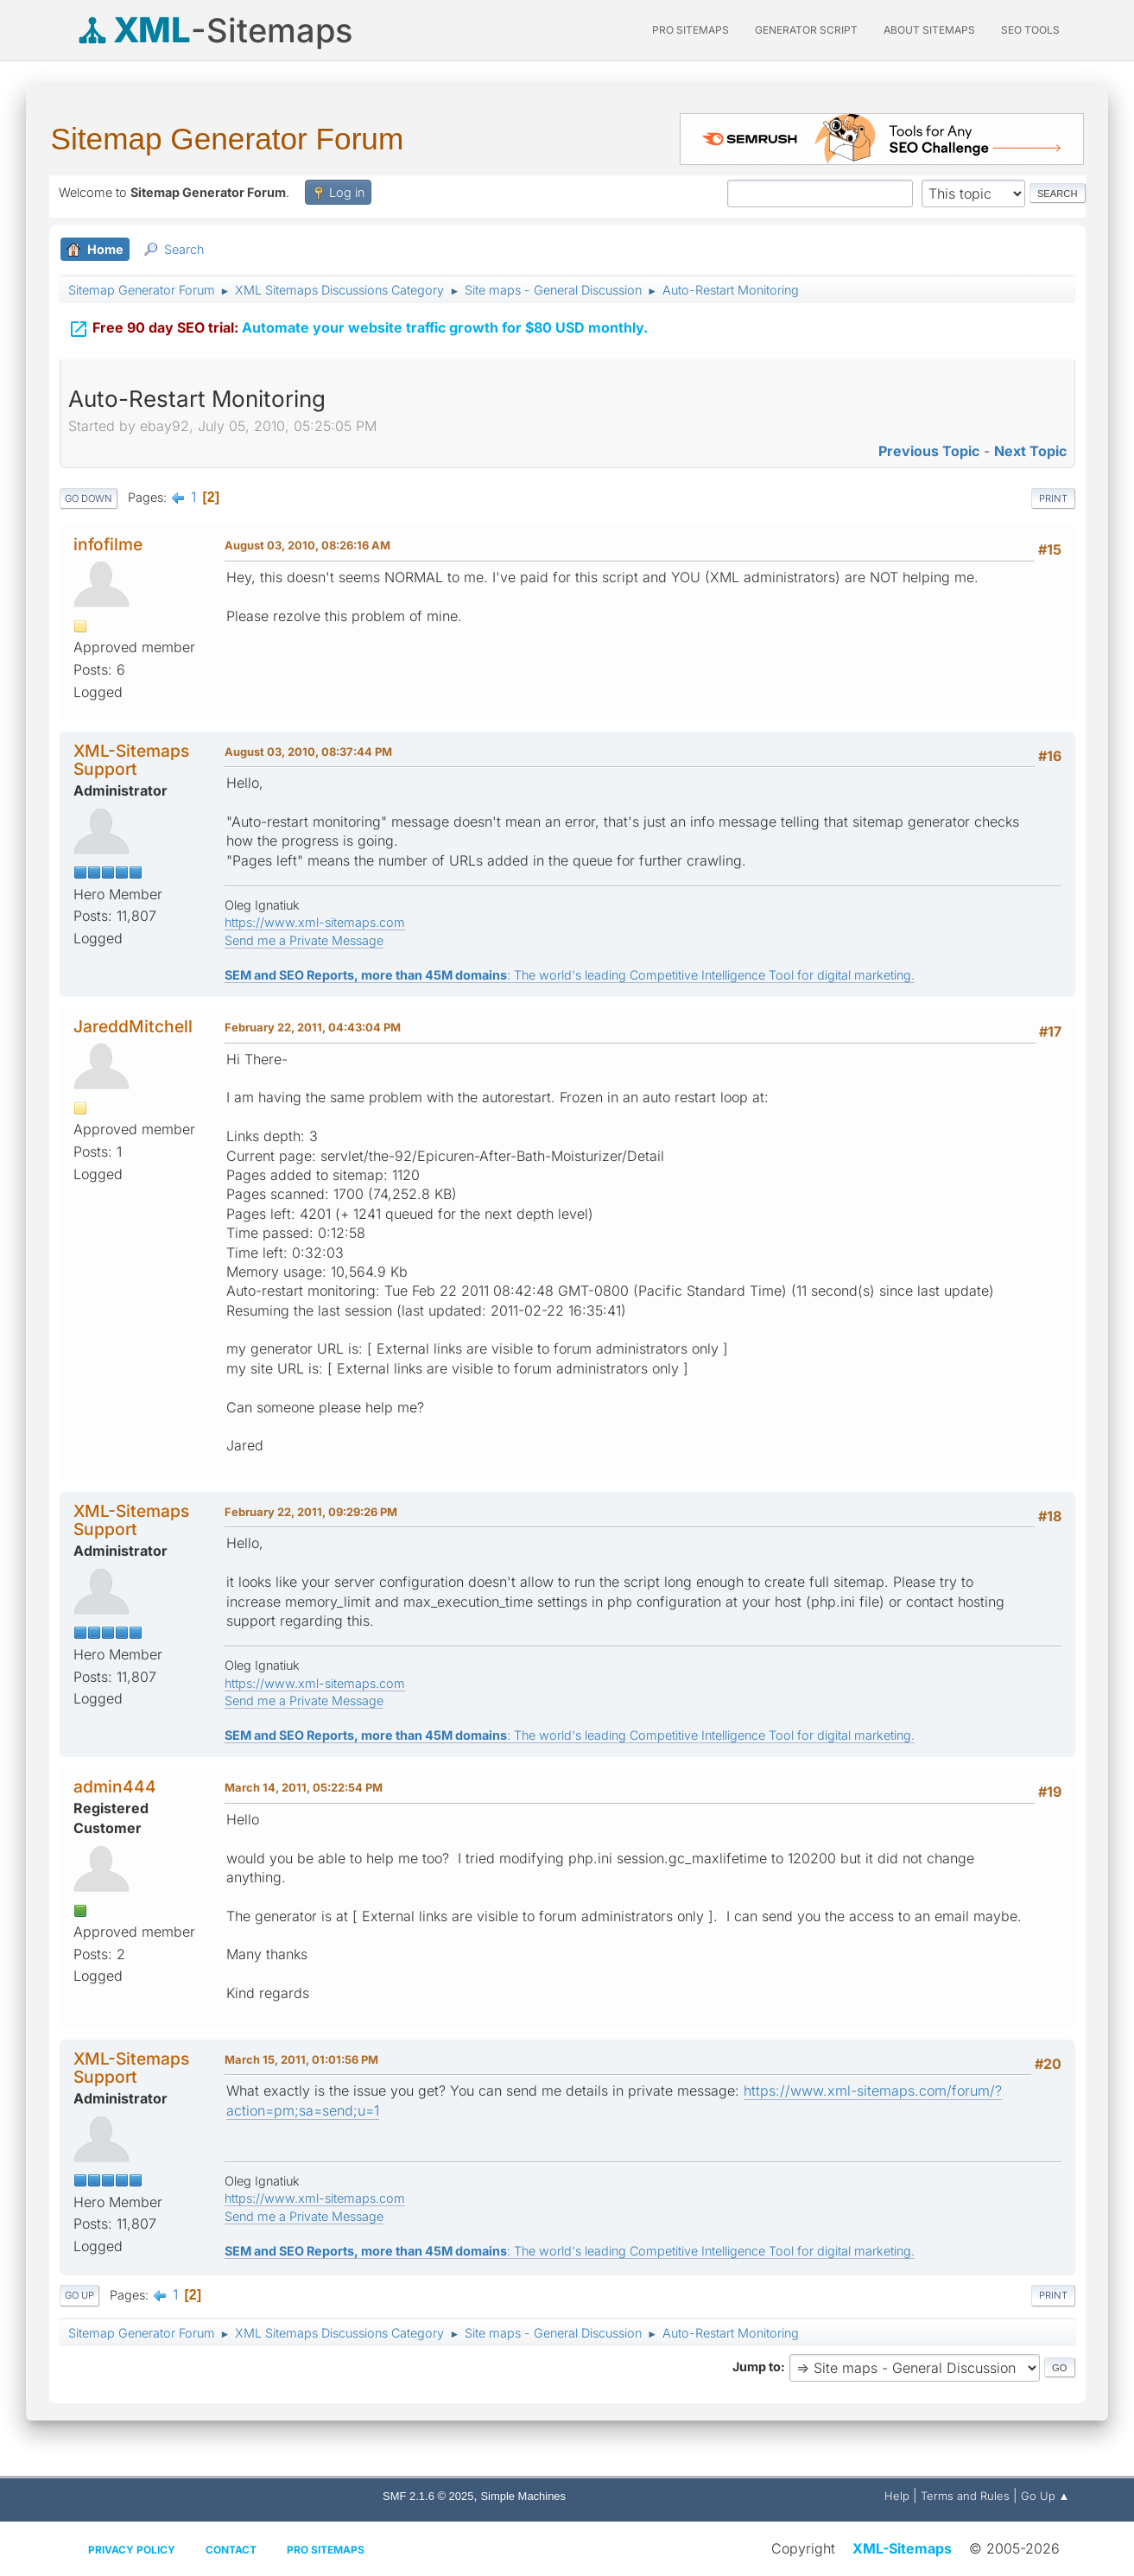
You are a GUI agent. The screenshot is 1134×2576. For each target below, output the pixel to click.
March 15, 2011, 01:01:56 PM (301, 2059)
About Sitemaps (929, 29)
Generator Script (806, 29)
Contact (231, 2549)
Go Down (88, 498)
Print (1053, 498)
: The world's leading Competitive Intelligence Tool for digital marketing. (570, 975)
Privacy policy (131, 2549)
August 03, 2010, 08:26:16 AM (307, 545)
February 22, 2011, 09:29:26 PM (311, 1512)
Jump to (756, 2366)
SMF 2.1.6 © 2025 (428, 2496)
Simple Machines (523, 2496)
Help (896, 2496)
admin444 (114, 1786)
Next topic (1030, 451)
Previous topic (928, 451)
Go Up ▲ (1045, 2496)
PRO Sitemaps (690, 29)
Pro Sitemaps (325, 2549)
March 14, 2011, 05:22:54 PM (304, 1787)
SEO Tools (1030, 29)
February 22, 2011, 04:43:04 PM (313, 1027)
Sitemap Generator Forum (227, 138)
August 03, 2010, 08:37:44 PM (308, 751)
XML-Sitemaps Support (131, 759)
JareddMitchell (133, 1026)
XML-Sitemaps (902, 2548)
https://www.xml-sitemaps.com (315, 922)
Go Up (79, 2295)
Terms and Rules (965, 2496)
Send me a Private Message (304, 940)
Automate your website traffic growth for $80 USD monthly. (358, 326)
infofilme (108, 544)
